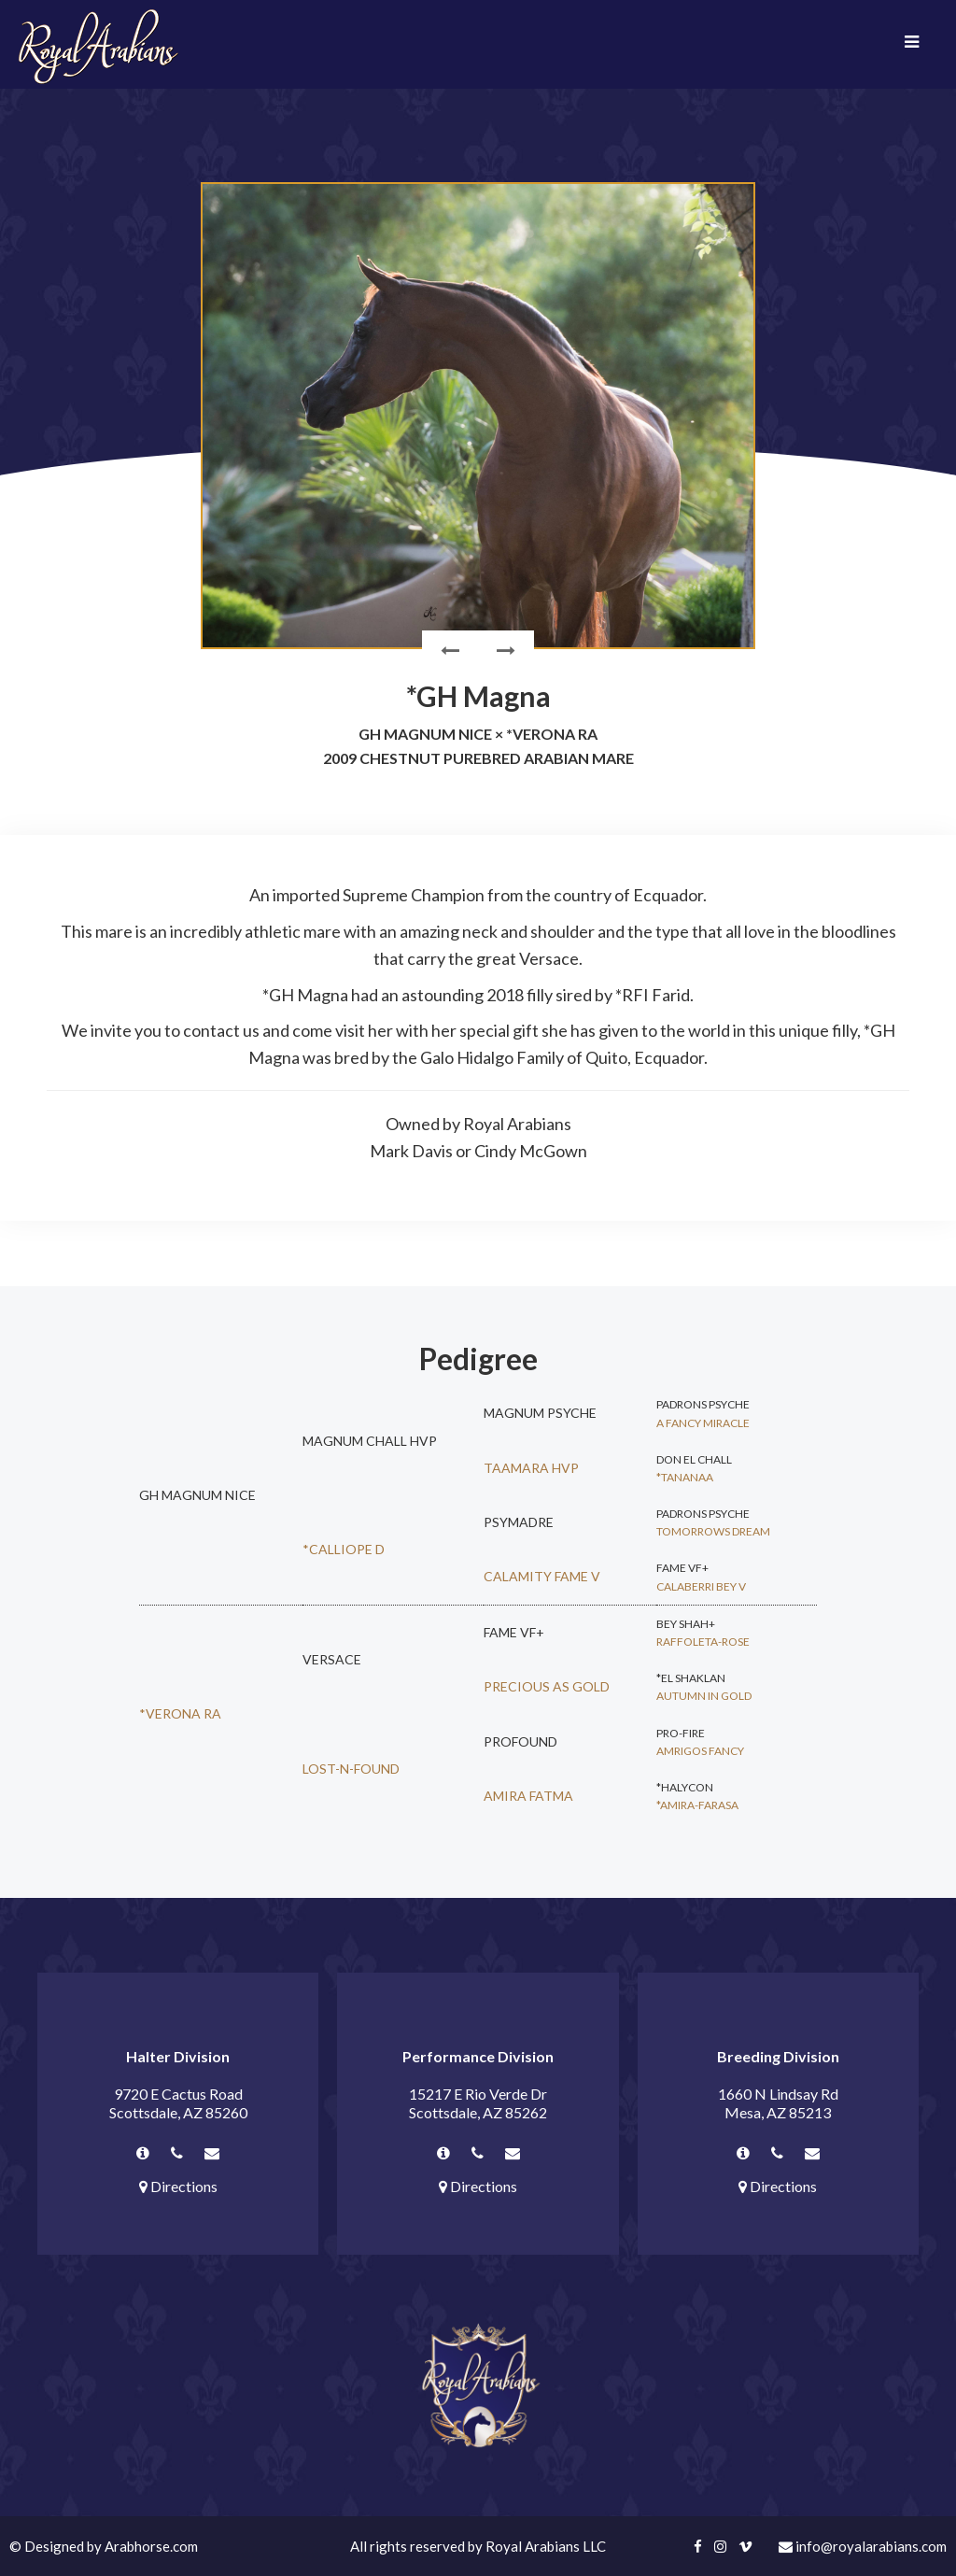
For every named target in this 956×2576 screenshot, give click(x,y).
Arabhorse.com (151, 2546)
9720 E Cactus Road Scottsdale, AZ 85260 (178, 2103)
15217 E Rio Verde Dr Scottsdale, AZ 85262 (478, 2103)
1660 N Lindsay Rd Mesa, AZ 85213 (778, 2103)
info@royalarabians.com (863, 2546)
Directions (178, 2186)
